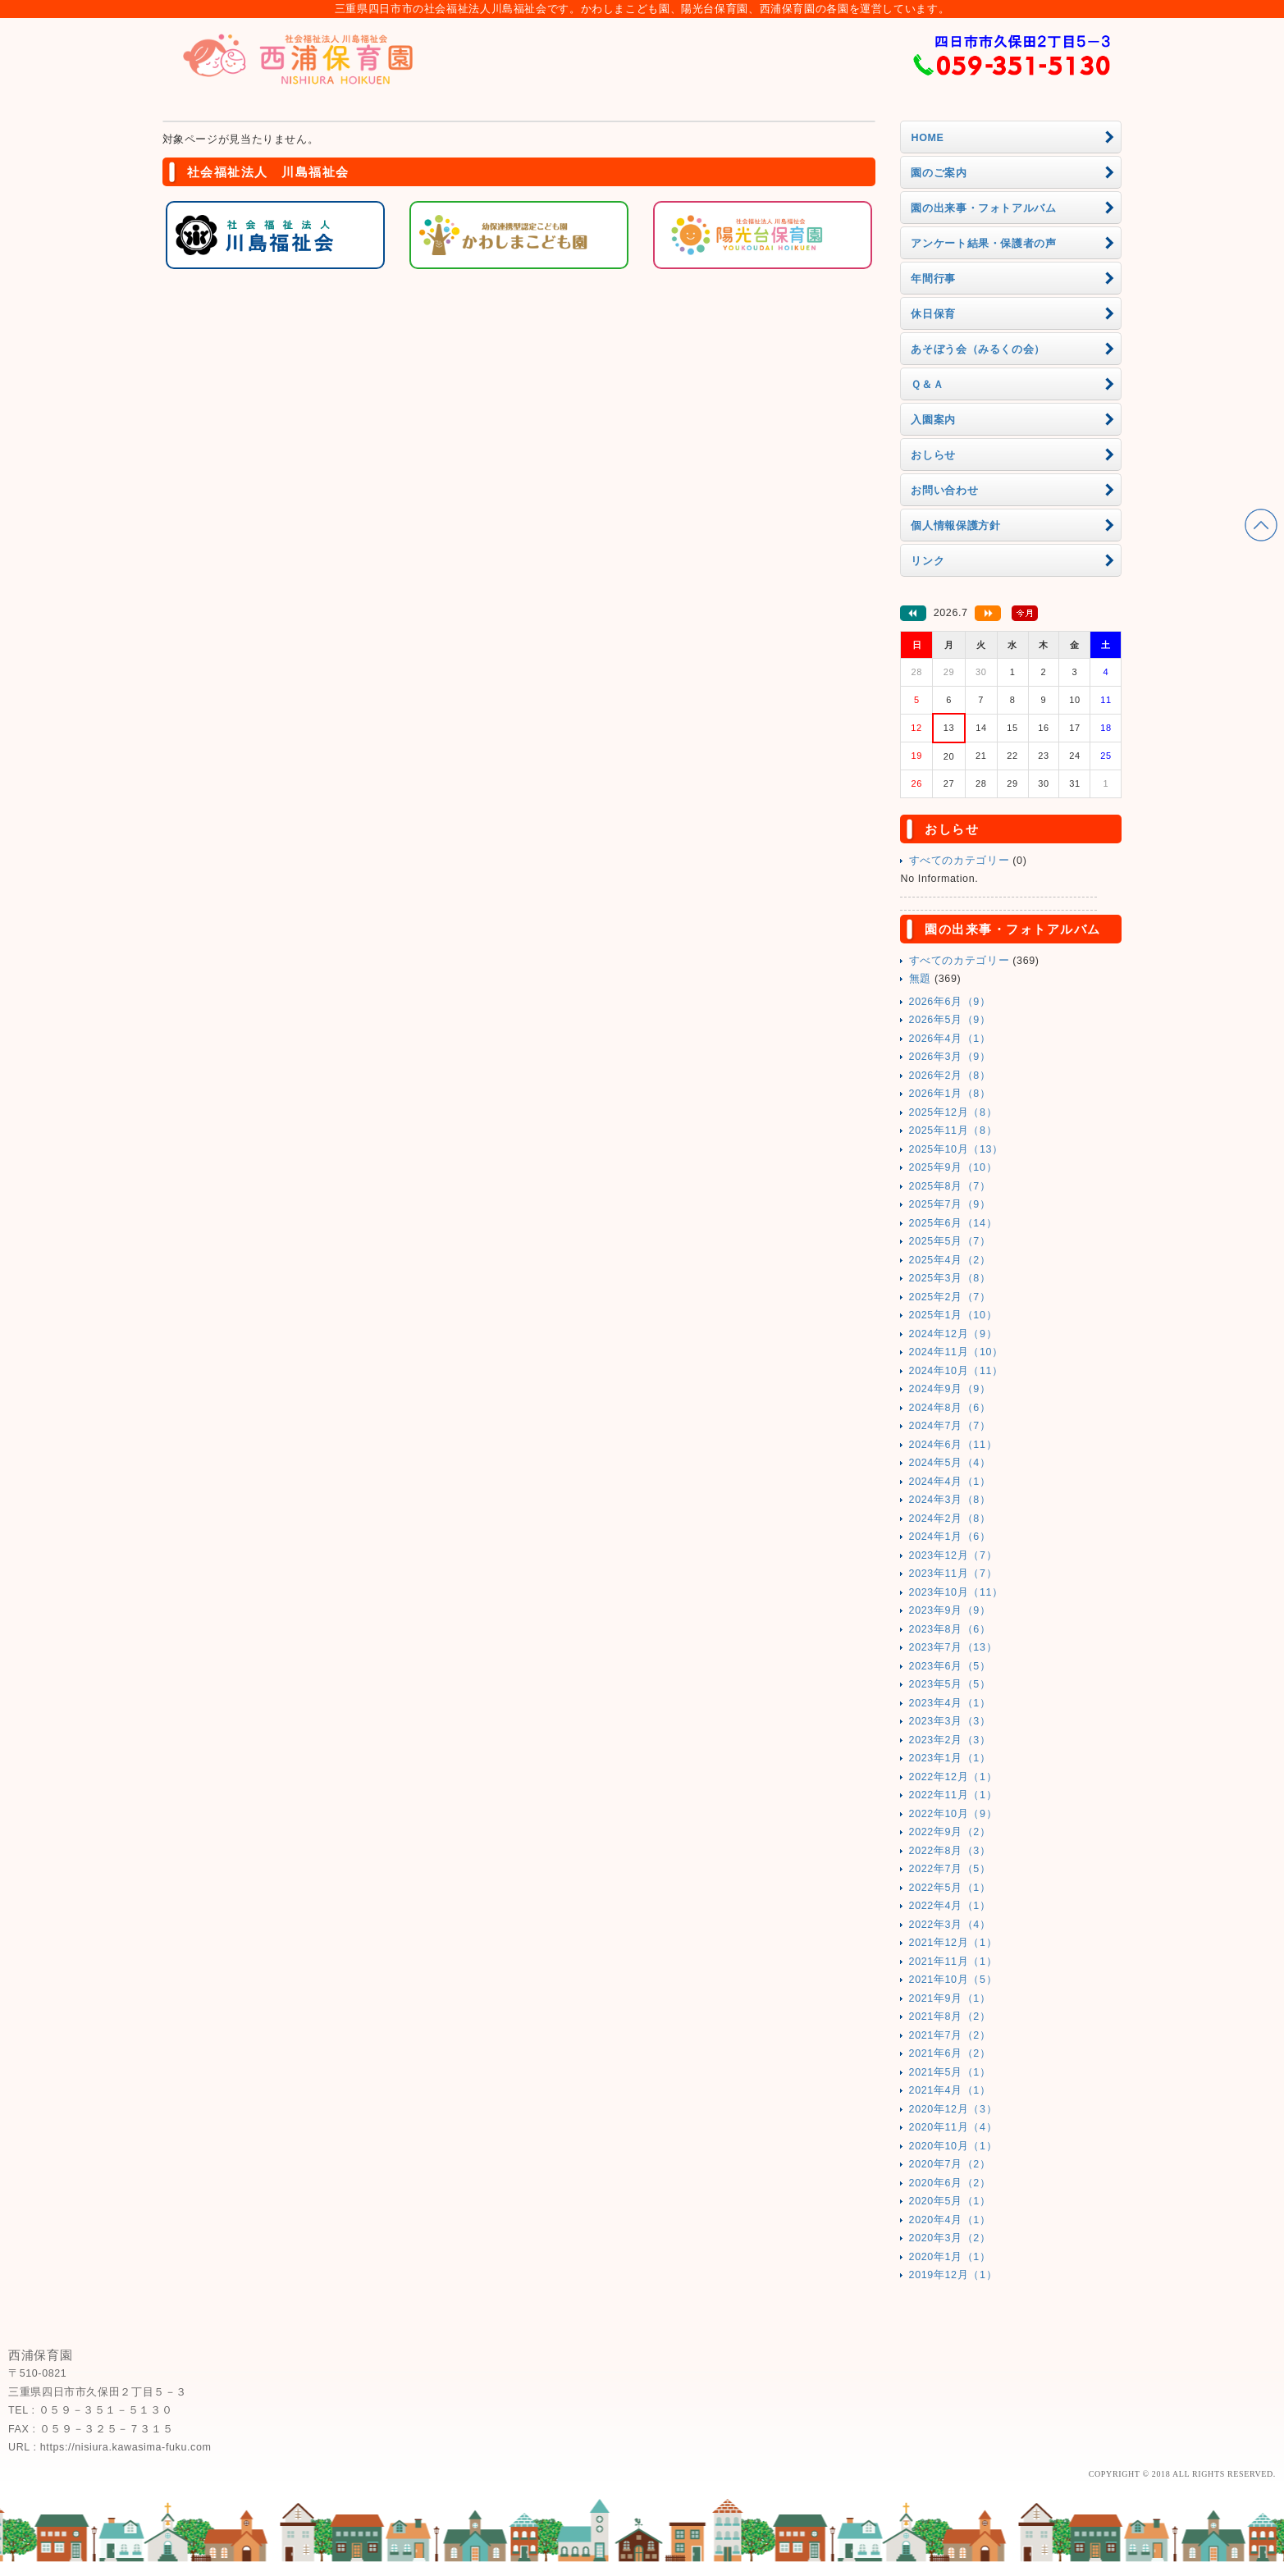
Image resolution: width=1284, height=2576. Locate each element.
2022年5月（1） (950, 1887)
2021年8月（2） (950, 2016)
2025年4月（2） (950, 1260)
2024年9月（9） (950, 1389)
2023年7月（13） (953, 1647)
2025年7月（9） (950, 1204)
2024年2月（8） (950, 1518)
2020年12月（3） (953, 2109)
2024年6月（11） (953, 1444)
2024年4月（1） (950, 1481)
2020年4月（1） (950, 2220)
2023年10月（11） (956, 1592)
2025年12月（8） (953, 1112)
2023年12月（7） (953, 1555)
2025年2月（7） (950, 1297)
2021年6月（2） (950, 2053)
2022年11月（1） (953, 1795)
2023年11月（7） (953, 1573)
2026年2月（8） (950, 1075)
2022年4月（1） (950, 1905)
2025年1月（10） (953, 1315)
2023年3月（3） (950, 1721)
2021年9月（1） (950, 1998)
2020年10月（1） (953, 2146)
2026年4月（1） (950, 1038)
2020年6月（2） (950, 2183)
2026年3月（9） (950, 1056)
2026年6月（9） (950, 1001)
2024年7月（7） (950, 1426)
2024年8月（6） (950, 1408)
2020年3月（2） (950, 2238)
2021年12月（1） (953, 1942)
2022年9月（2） (950, 1832)
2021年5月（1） (950, 2072)
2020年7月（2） (950, 2164)
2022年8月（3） (950, 1851)
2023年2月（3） (950, 1740)
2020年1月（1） (950, 2257)
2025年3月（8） (950, 1278)
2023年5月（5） (950, 1684)
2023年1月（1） (950, 1758)
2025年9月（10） (953, 1167)
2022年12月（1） (953, 1777)
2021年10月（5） (953, 1979)
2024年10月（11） (956, 1371)
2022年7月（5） (950, 1869)
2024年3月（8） (950, 1499)
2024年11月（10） (956, 1352)
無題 (920, 978)
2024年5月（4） (950, 1462)
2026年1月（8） (950, 1093)
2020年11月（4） (953, 2127)
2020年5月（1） (950, 2201)
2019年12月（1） (953, 2275)
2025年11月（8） (953, 1130)
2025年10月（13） (956, 1149)
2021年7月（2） (950, 2035)
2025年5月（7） (950, 1241)
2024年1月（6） (950, 1536)
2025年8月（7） (950, 1186)
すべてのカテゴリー (959, 860)
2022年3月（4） (950, 1924)
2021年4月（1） (950, 2090)
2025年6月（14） (953, 1223)
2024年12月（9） (953, 1334)
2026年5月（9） (950, 1019)
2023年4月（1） (950, 1703)
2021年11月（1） (953, 1961)
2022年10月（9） (953, 1814)
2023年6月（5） (950, 1666)
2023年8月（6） (950, 1629)
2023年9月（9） (950, 1610)
